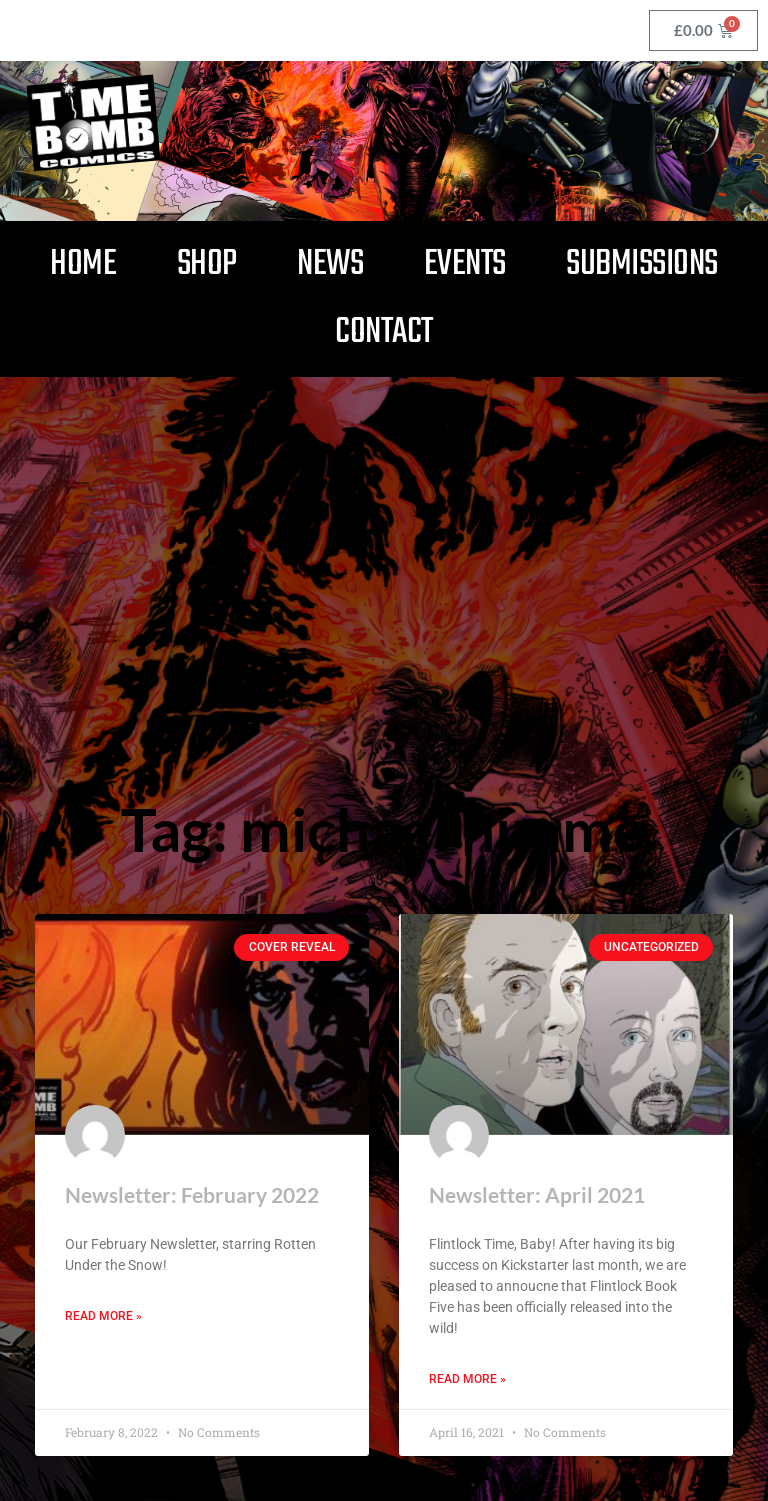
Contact (384, 332)
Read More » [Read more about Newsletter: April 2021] (467, 1379)
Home (83, 264)
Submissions (642, 264)
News (330, 264)
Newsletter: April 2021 (537, 1194)
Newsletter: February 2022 (192, 1194)
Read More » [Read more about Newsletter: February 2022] (103, 1316)
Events (465, 264)
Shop (207, 264)
